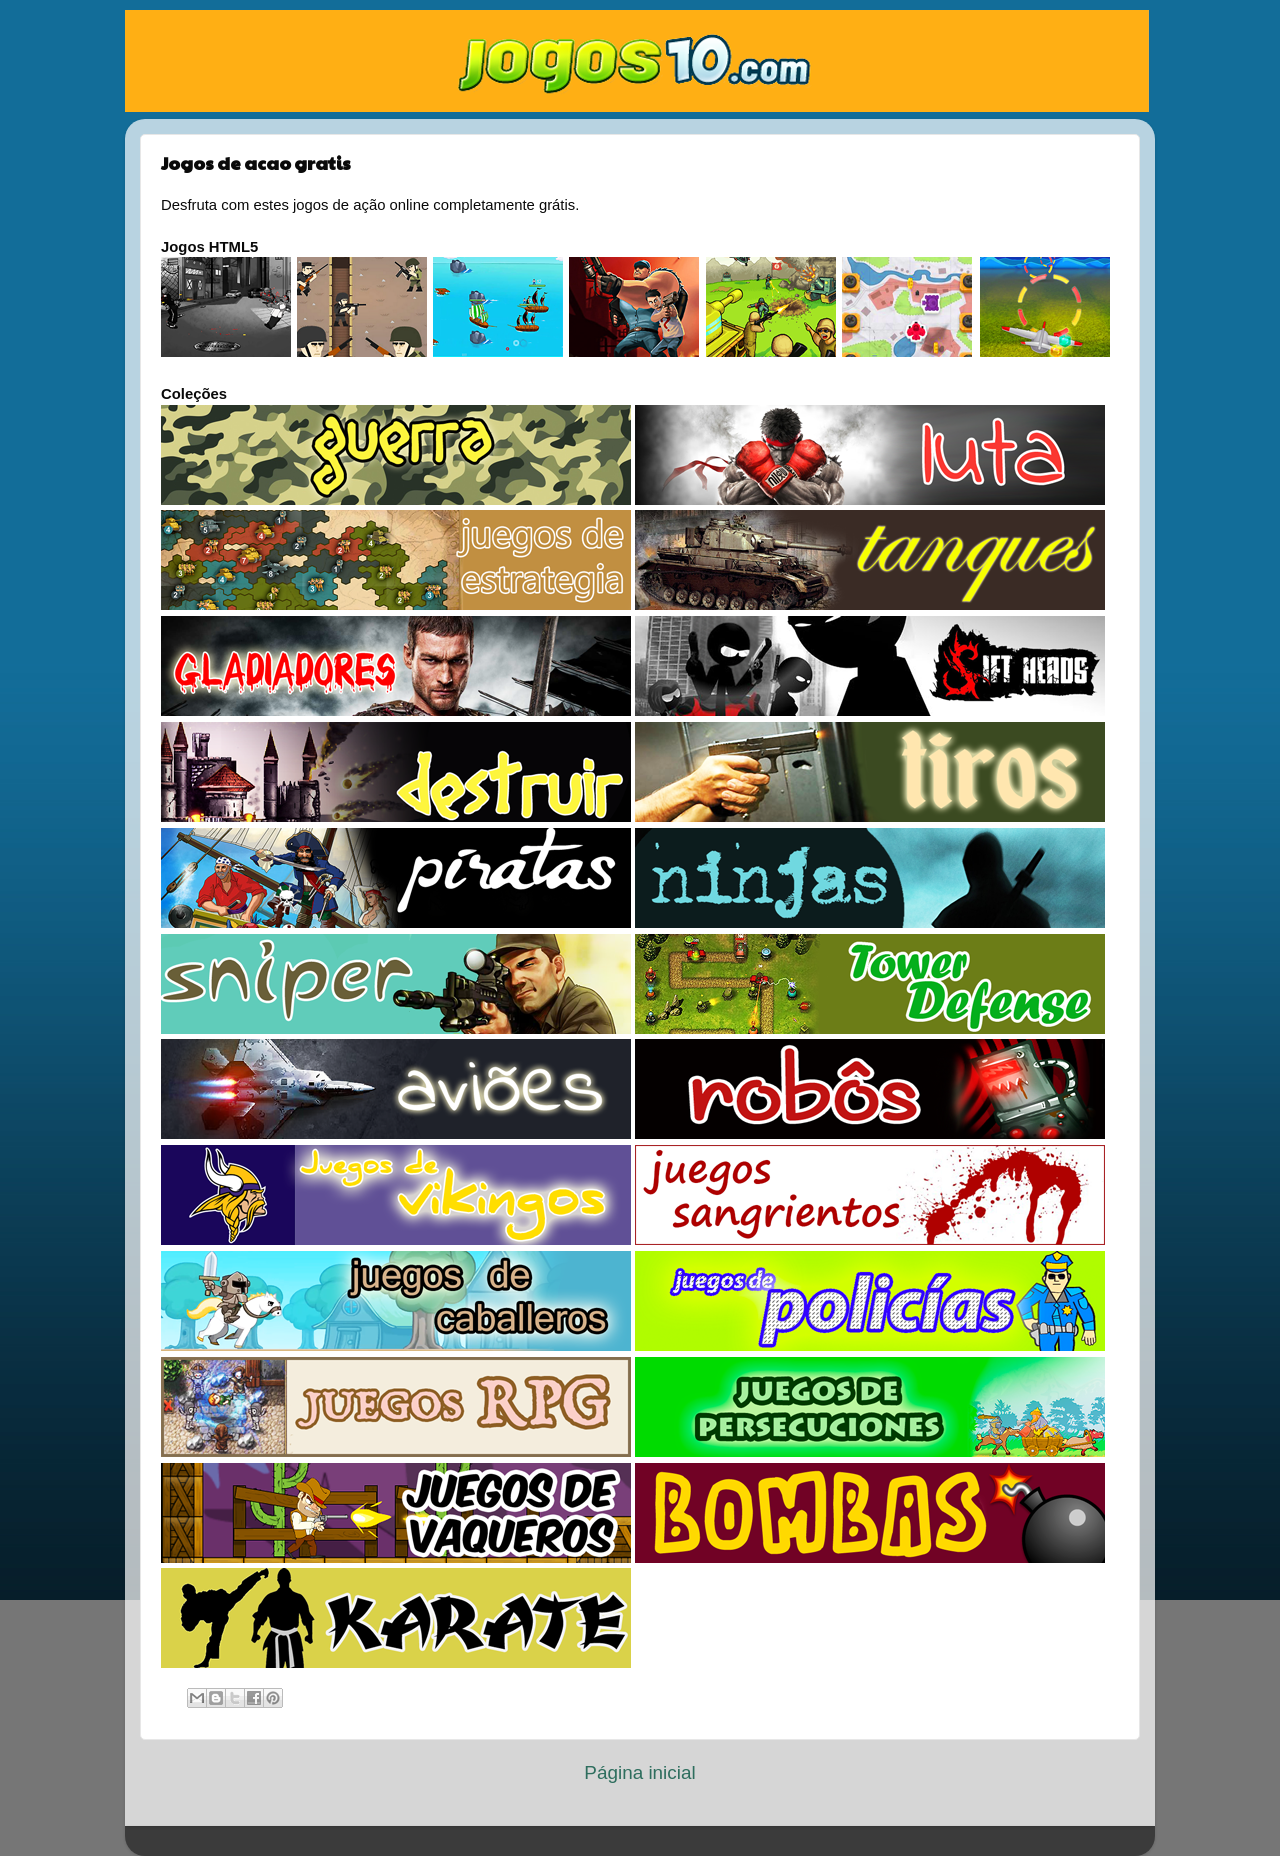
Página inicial (639, 1772)
